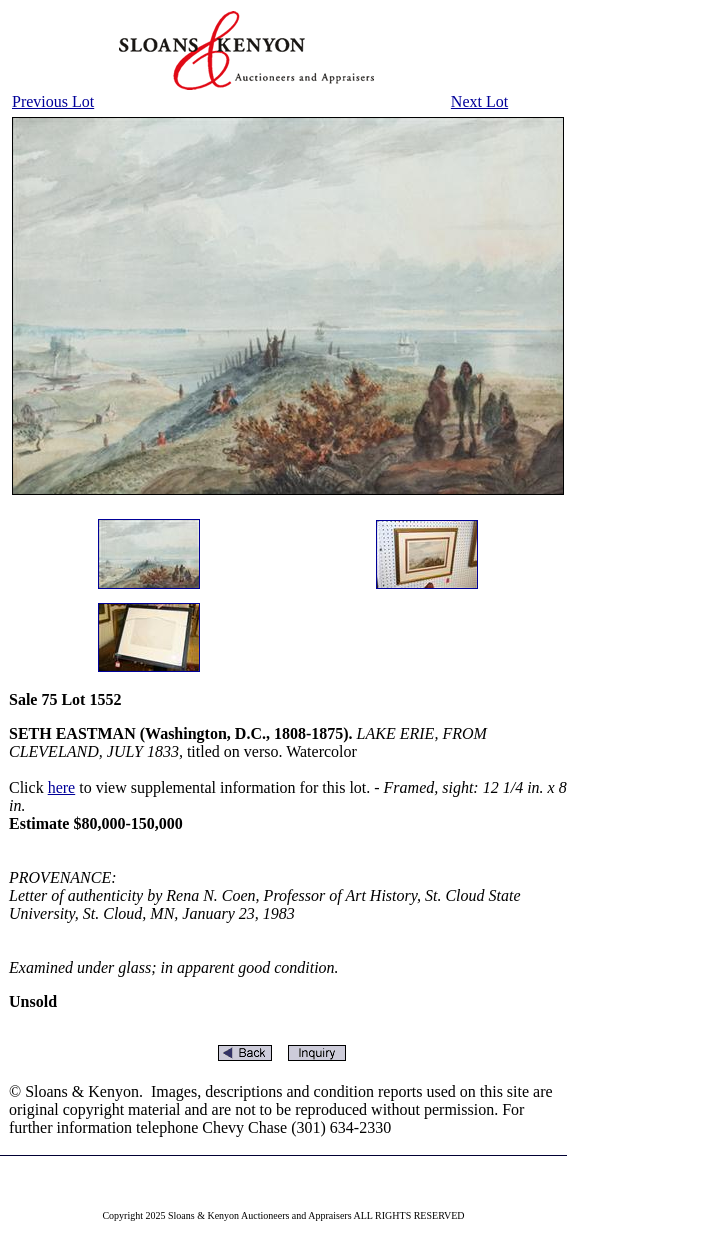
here (62, 787)
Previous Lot (53, 101)
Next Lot (479, 101)
